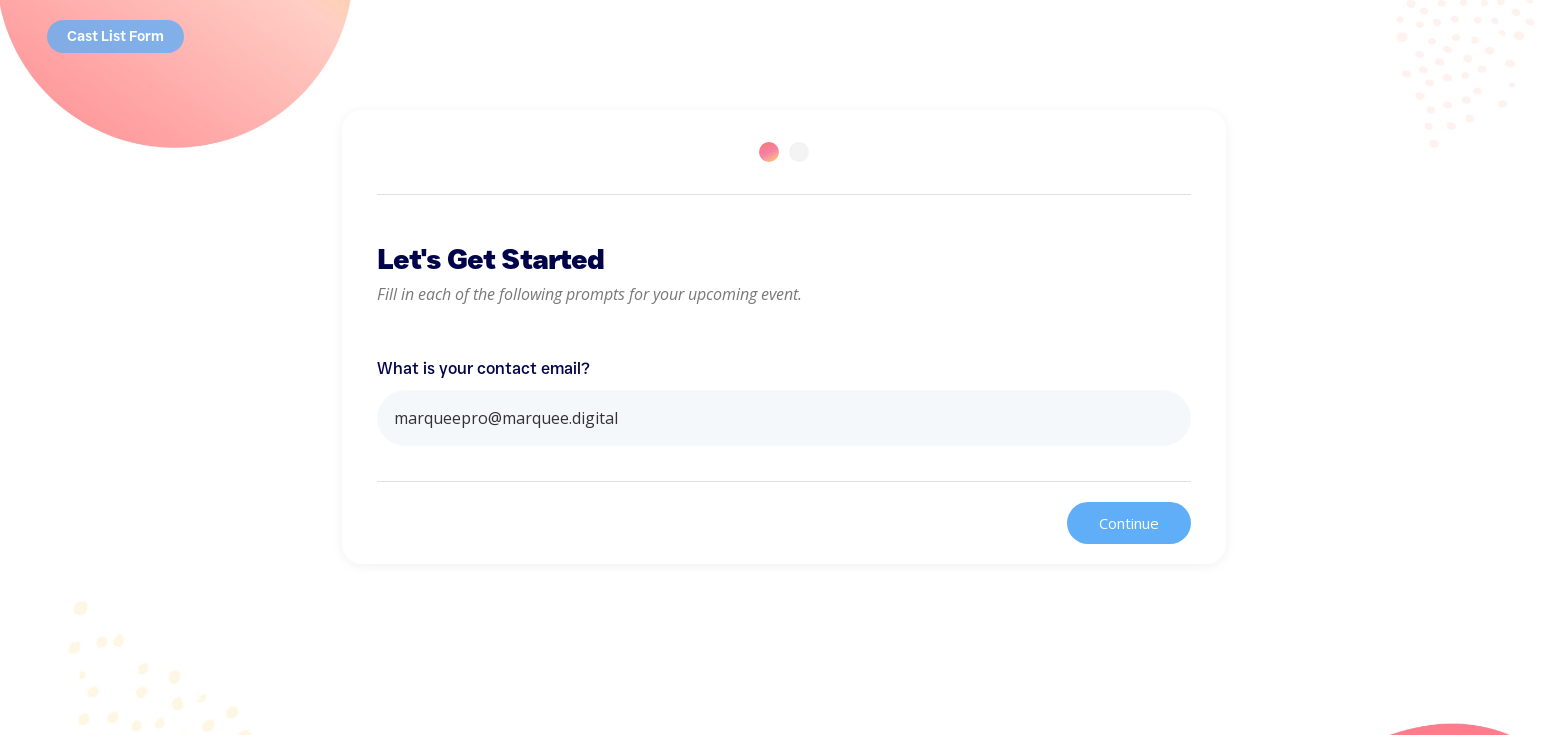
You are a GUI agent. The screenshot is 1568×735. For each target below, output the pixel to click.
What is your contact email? (483, 368)
